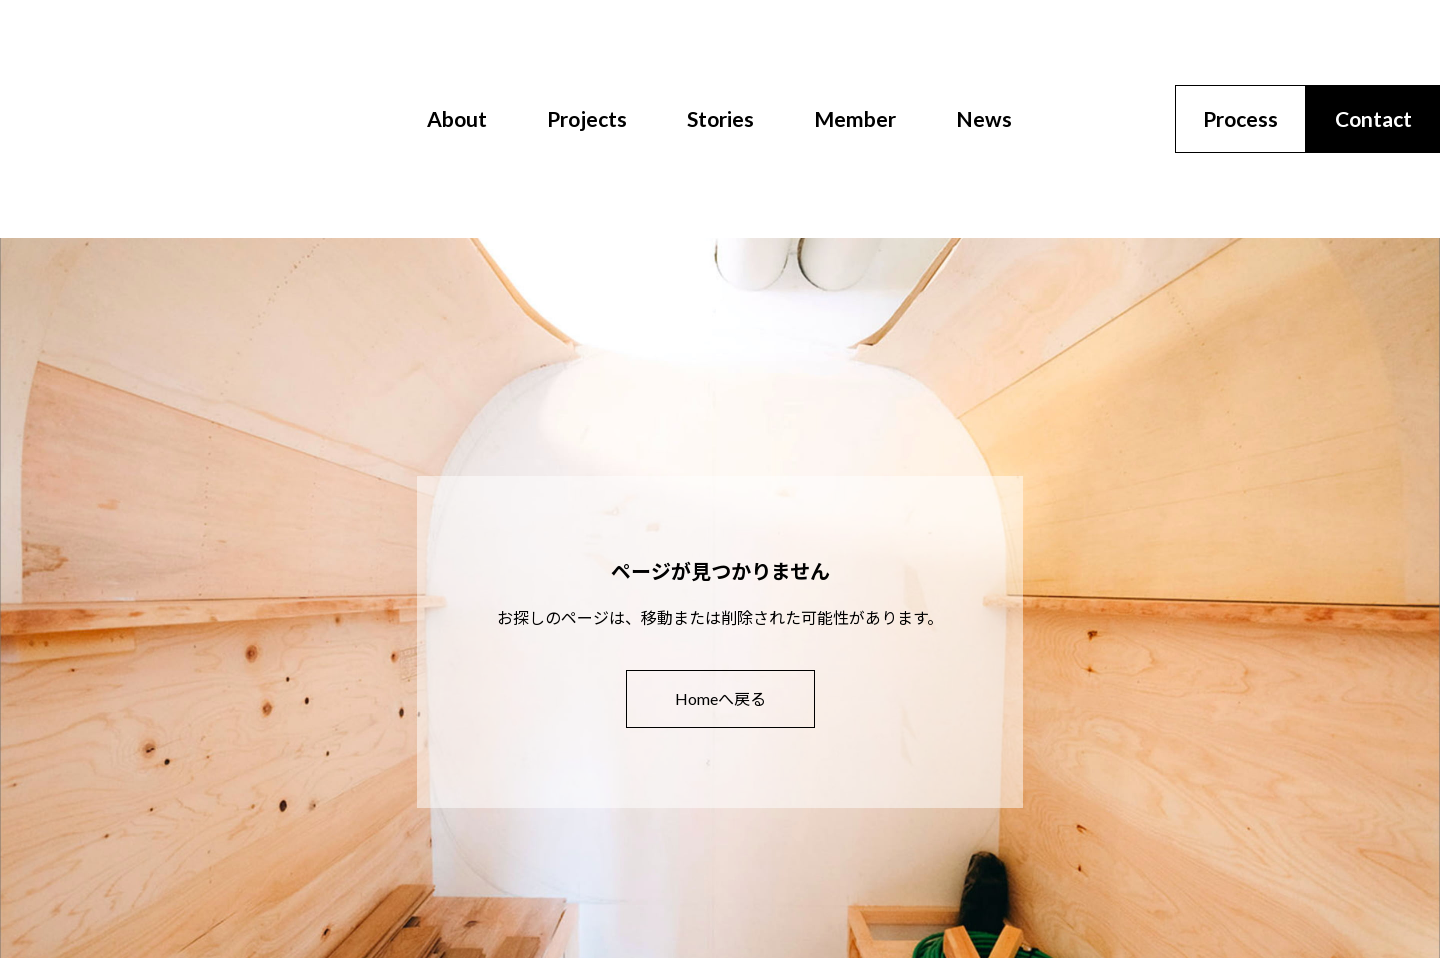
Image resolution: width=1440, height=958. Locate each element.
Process (1240, 118)
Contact (1373, 118)
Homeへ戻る (720, 698)
